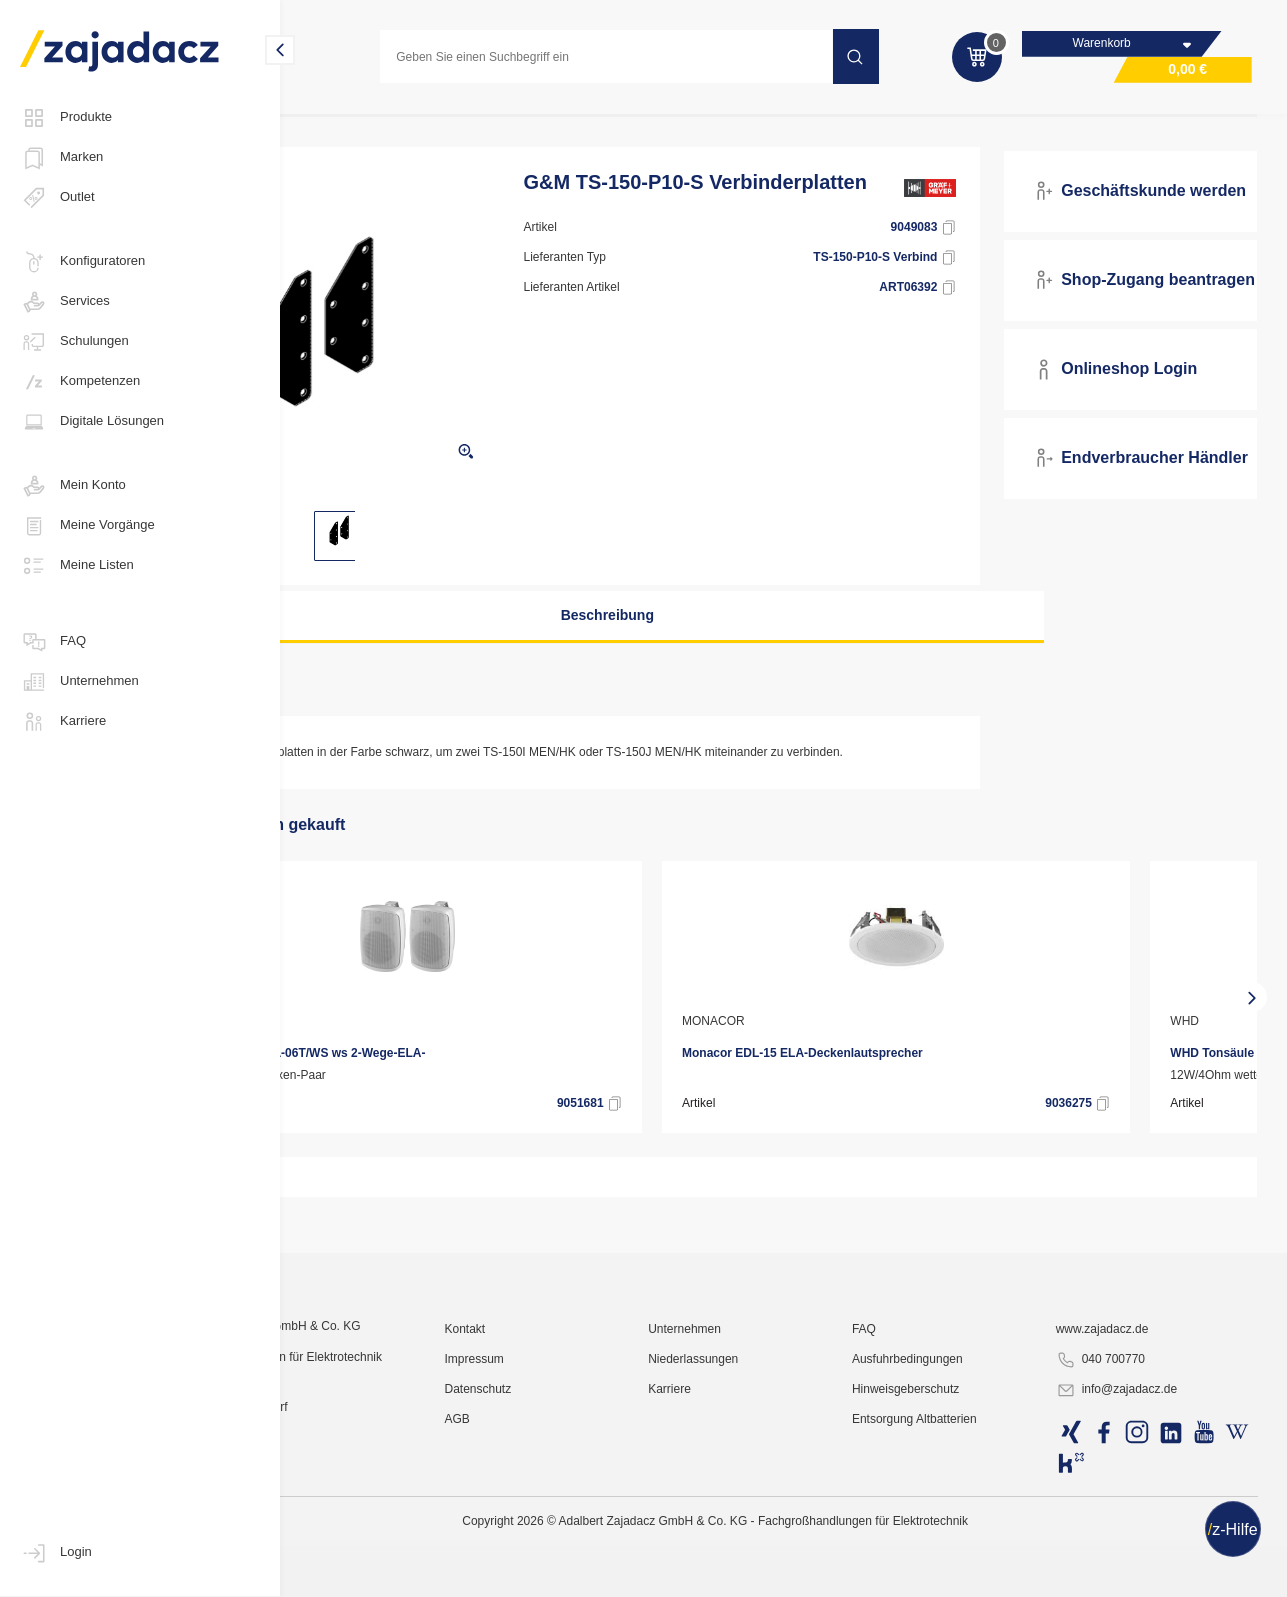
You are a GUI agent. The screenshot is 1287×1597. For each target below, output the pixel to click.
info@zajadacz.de (1144, 1573)
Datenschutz (578, 1572)
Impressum (574, 1542)
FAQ (53, 642)
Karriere (63, 722)
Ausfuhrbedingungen (959, 1542)
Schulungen (74, 342)
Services (65, 302)
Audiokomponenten (718, 124)
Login (56, 1553)
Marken (61, 158)
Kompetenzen (80, 382)
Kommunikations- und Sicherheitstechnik (413, 124)
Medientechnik (594, 124)
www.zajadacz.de (1129, 1512)
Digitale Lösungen (92, 422)
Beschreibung (660, 635)
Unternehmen (79, 682)
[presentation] (310, 1017)
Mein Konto (73, 486)
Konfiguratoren (82, 262)
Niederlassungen (770, 1542)
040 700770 (1127, 1543)
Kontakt (565, 1512)
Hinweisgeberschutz (957, 1572)
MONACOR (356, 1041)
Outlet (57, 198)
